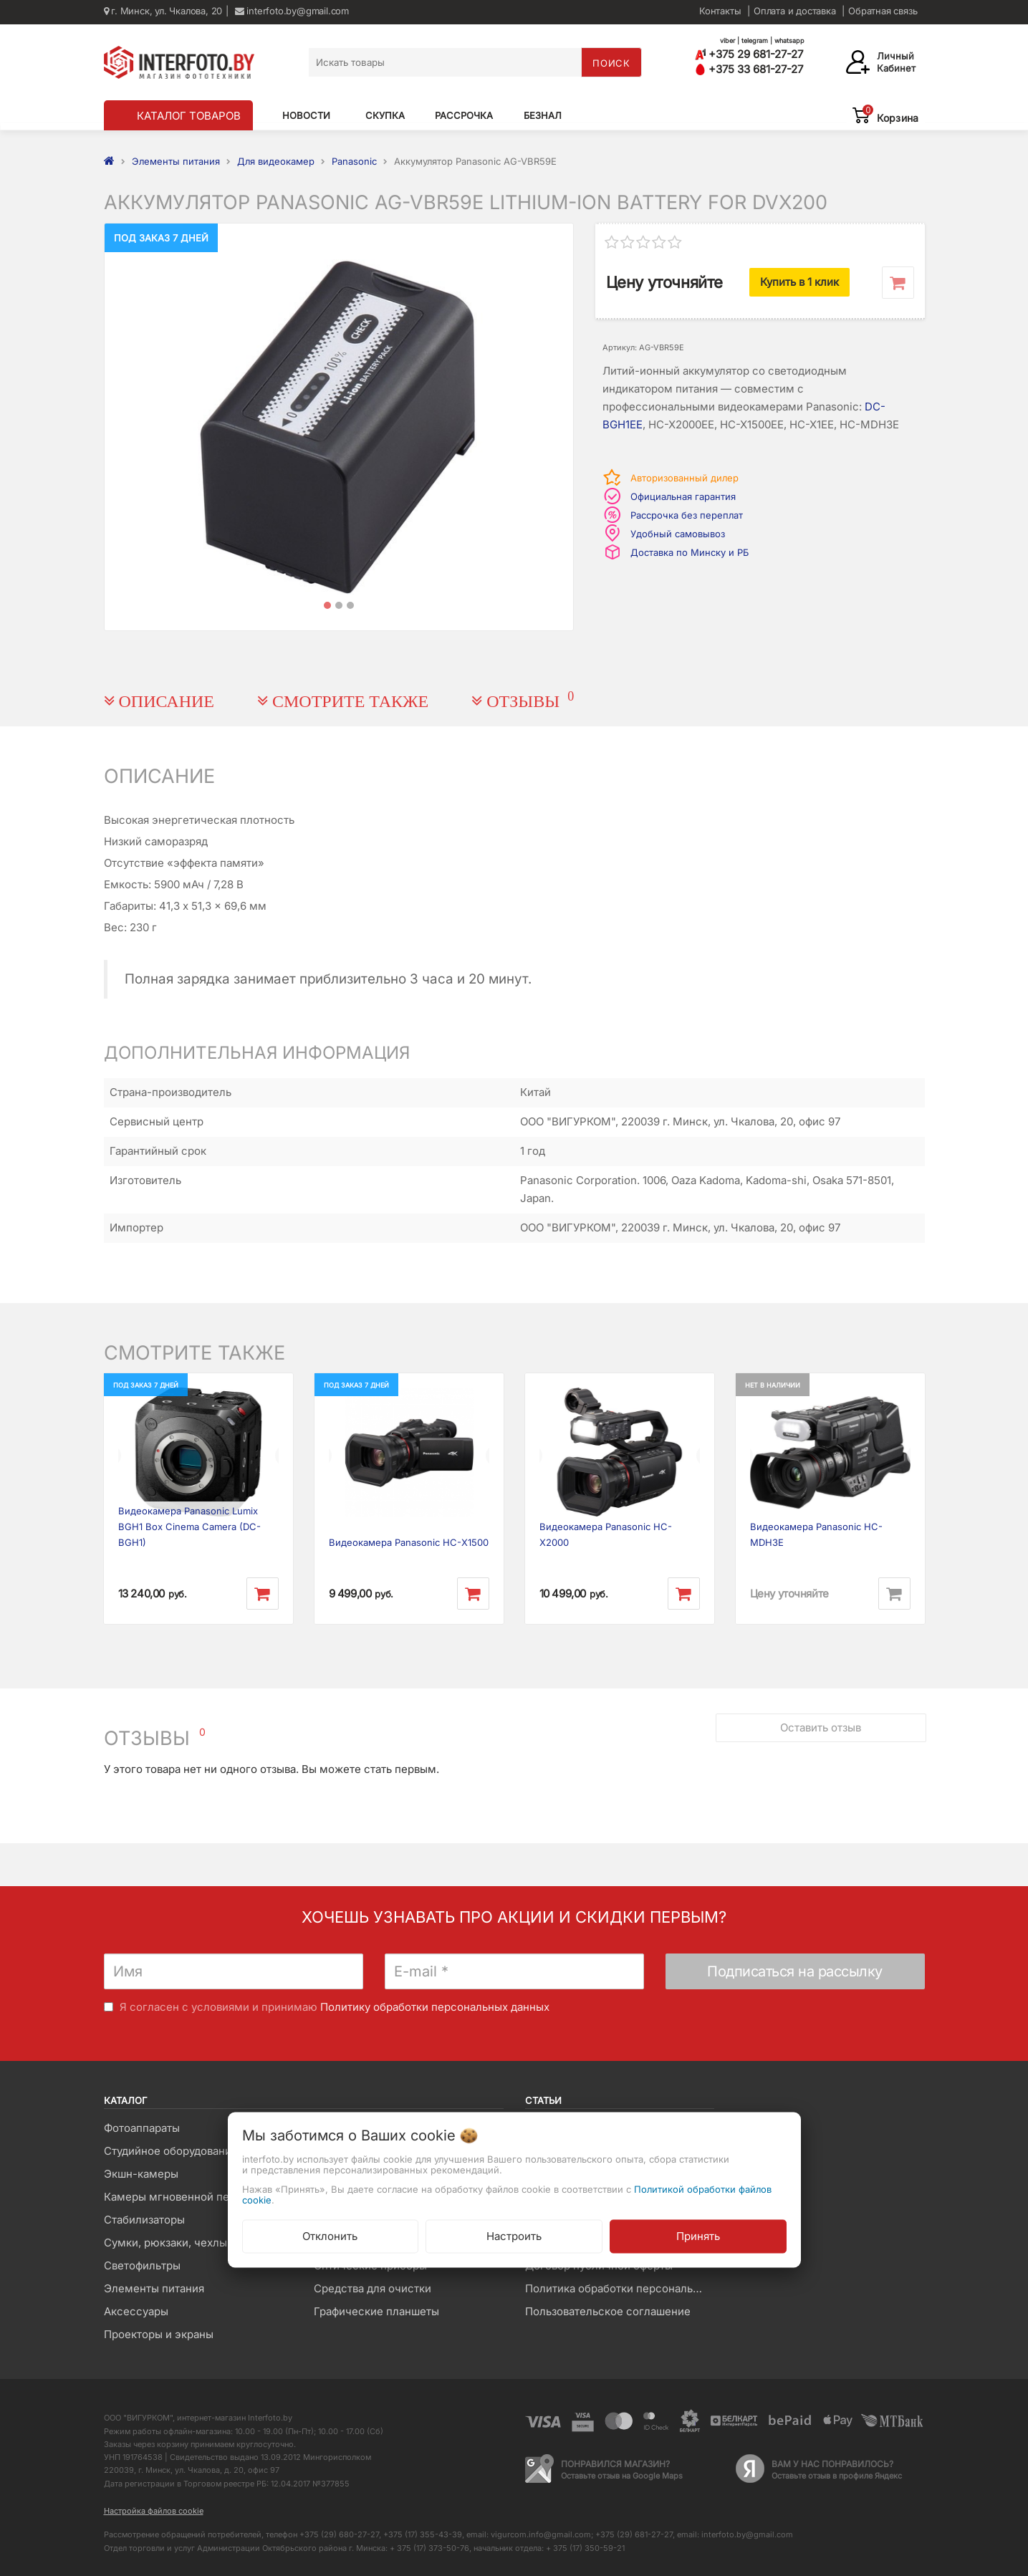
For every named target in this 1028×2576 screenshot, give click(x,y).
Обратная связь (882, 10)
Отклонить (329, 2235)
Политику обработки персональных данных (434, 2007)
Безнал (543, 115)
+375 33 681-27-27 (749, 69)
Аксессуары (136, 2311)
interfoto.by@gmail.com (292, 10)
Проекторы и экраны (158, 2334)
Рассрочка (464, 115)
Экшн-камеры (141, 2174)
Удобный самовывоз (677, 533)
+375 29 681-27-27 (749, 54)
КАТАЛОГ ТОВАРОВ (189, 115)
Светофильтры (142, 2265)
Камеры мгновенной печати (178, 2196)
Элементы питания (154, 2288)
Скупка (385, 115)
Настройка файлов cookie (153, 2511)
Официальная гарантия (683, 496)
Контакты (720, 10)
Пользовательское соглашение (608, 2311)
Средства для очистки (372, 2288)
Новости (306, 115)
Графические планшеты (376, 2311)
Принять (698, 2235)
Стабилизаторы (144, 2219)
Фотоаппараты (142, 2128)
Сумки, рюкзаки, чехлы (165, 2242)
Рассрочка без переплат (686, 515)
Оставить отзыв (819, 1719)
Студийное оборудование (171, 2151)
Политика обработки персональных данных (619, 2288)
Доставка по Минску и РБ (689, 552)
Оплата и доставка (795, 10)
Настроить (514, 2235)
